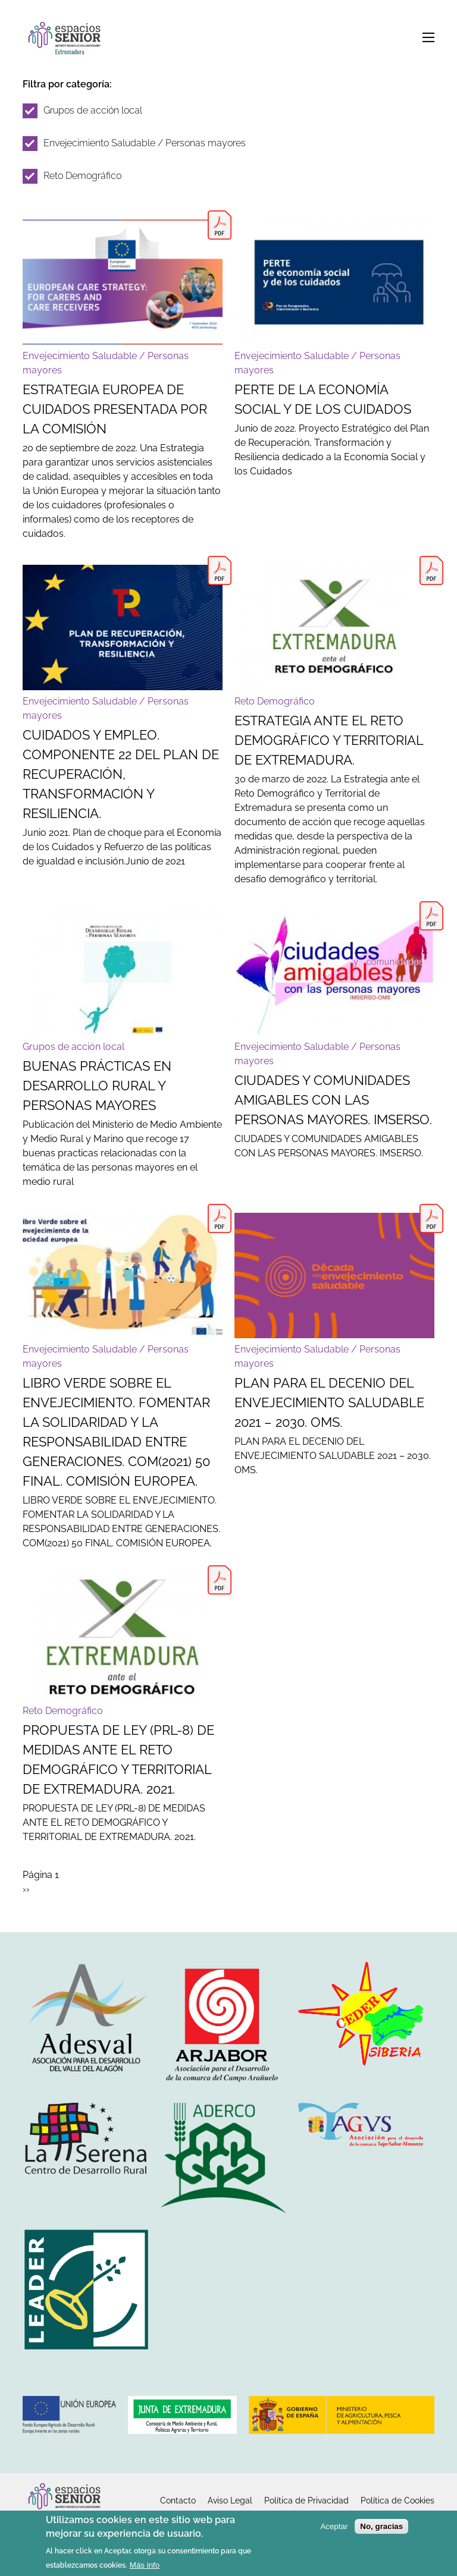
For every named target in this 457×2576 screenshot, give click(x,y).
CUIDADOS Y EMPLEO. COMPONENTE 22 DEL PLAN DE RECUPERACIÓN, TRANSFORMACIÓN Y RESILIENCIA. (121, 774)
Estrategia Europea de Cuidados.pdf (219, 225)
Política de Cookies (397, 2500)
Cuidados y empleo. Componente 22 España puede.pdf (219, 570)
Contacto (178, 2500)
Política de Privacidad (306, 2500)
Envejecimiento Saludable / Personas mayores (144, 143)
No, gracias (381, 2526)
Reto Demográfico (82, 175)
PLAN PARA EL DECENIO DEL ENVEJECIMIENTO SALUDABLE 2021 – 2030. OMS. (329, 1402)
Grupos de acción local (92, 110)
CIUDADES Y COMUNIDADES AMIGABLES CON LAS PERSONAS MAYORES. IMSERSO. (333, 1099)
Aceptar (334, 2526)
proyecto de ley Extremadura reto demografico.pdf (219, 1579)
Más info (144, 2565)
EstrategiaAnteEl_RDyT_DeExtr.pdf (431, 570)
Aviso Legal (230, 2500)
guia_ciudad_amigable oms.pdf (431, 915)
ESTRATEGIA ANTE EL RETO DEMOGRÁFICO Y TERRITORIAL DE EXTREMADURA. (328, 740)
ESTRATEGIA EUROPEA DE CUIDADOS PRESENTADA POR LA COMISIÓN (115, 409)
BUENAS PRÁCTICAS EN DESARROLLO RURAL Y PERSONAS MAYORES (97, 1085)
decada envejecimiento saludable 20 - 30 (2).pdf (431, 1218)
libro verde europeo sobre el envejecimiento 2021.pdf (219, 1218)
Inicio (67, 39)
